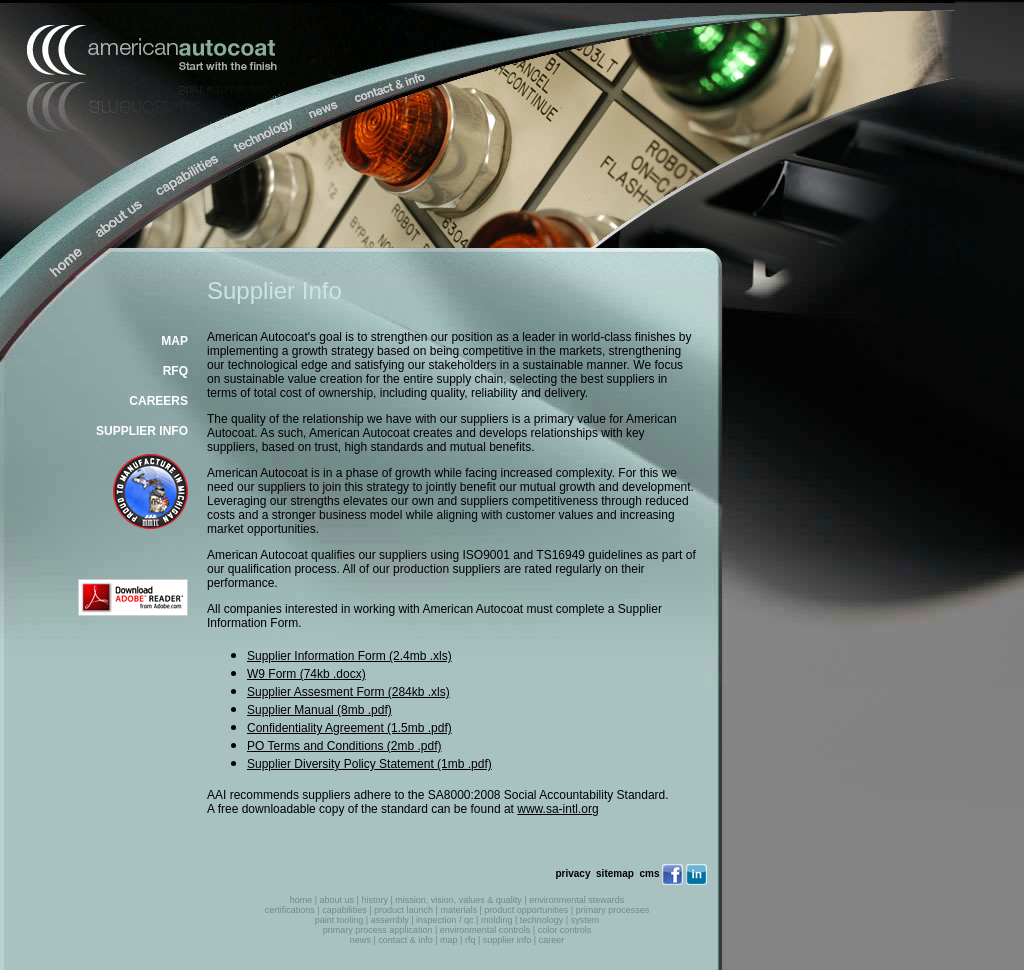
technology (542, 920)
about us (337, 900)
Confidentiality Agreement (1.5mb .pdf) (349, 728)
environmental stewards (576, 900)
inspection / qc (445, 920)
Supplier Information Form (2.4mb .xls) (349, 656)
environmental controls (485, 930)
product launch (403, 910)
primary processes (613, 910)
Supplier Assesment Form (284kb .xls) (348, 692)
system (585, 920)
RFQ (175, 371)
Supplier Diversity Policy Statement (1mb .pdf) (369, 764)
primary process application (378, 930)
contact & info (405, 940)
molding (497, 920)
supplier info (507, 940)
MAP (174, 341)
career (552, 940)
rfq (470, 940)
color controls (565, 930)
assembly (390, 920)
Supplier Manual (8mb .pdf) (319, 710)
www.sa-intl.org (557, 809)
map (449, 940)
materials (458, 910)
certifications (290, 910)
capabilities (344, 910)
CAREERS (158, 401)
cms (649, 873)
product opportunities (526, 910)
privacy (572, 873)
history (374, 900)
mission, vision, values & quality (458, 900)
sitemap (615, 873)
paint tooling (339, 920)
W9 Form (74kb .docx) (306, 674)
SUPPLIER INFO (142, 431)
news (360, 940)
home (301, 900)
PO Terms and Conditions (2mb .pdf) (344, 746)
